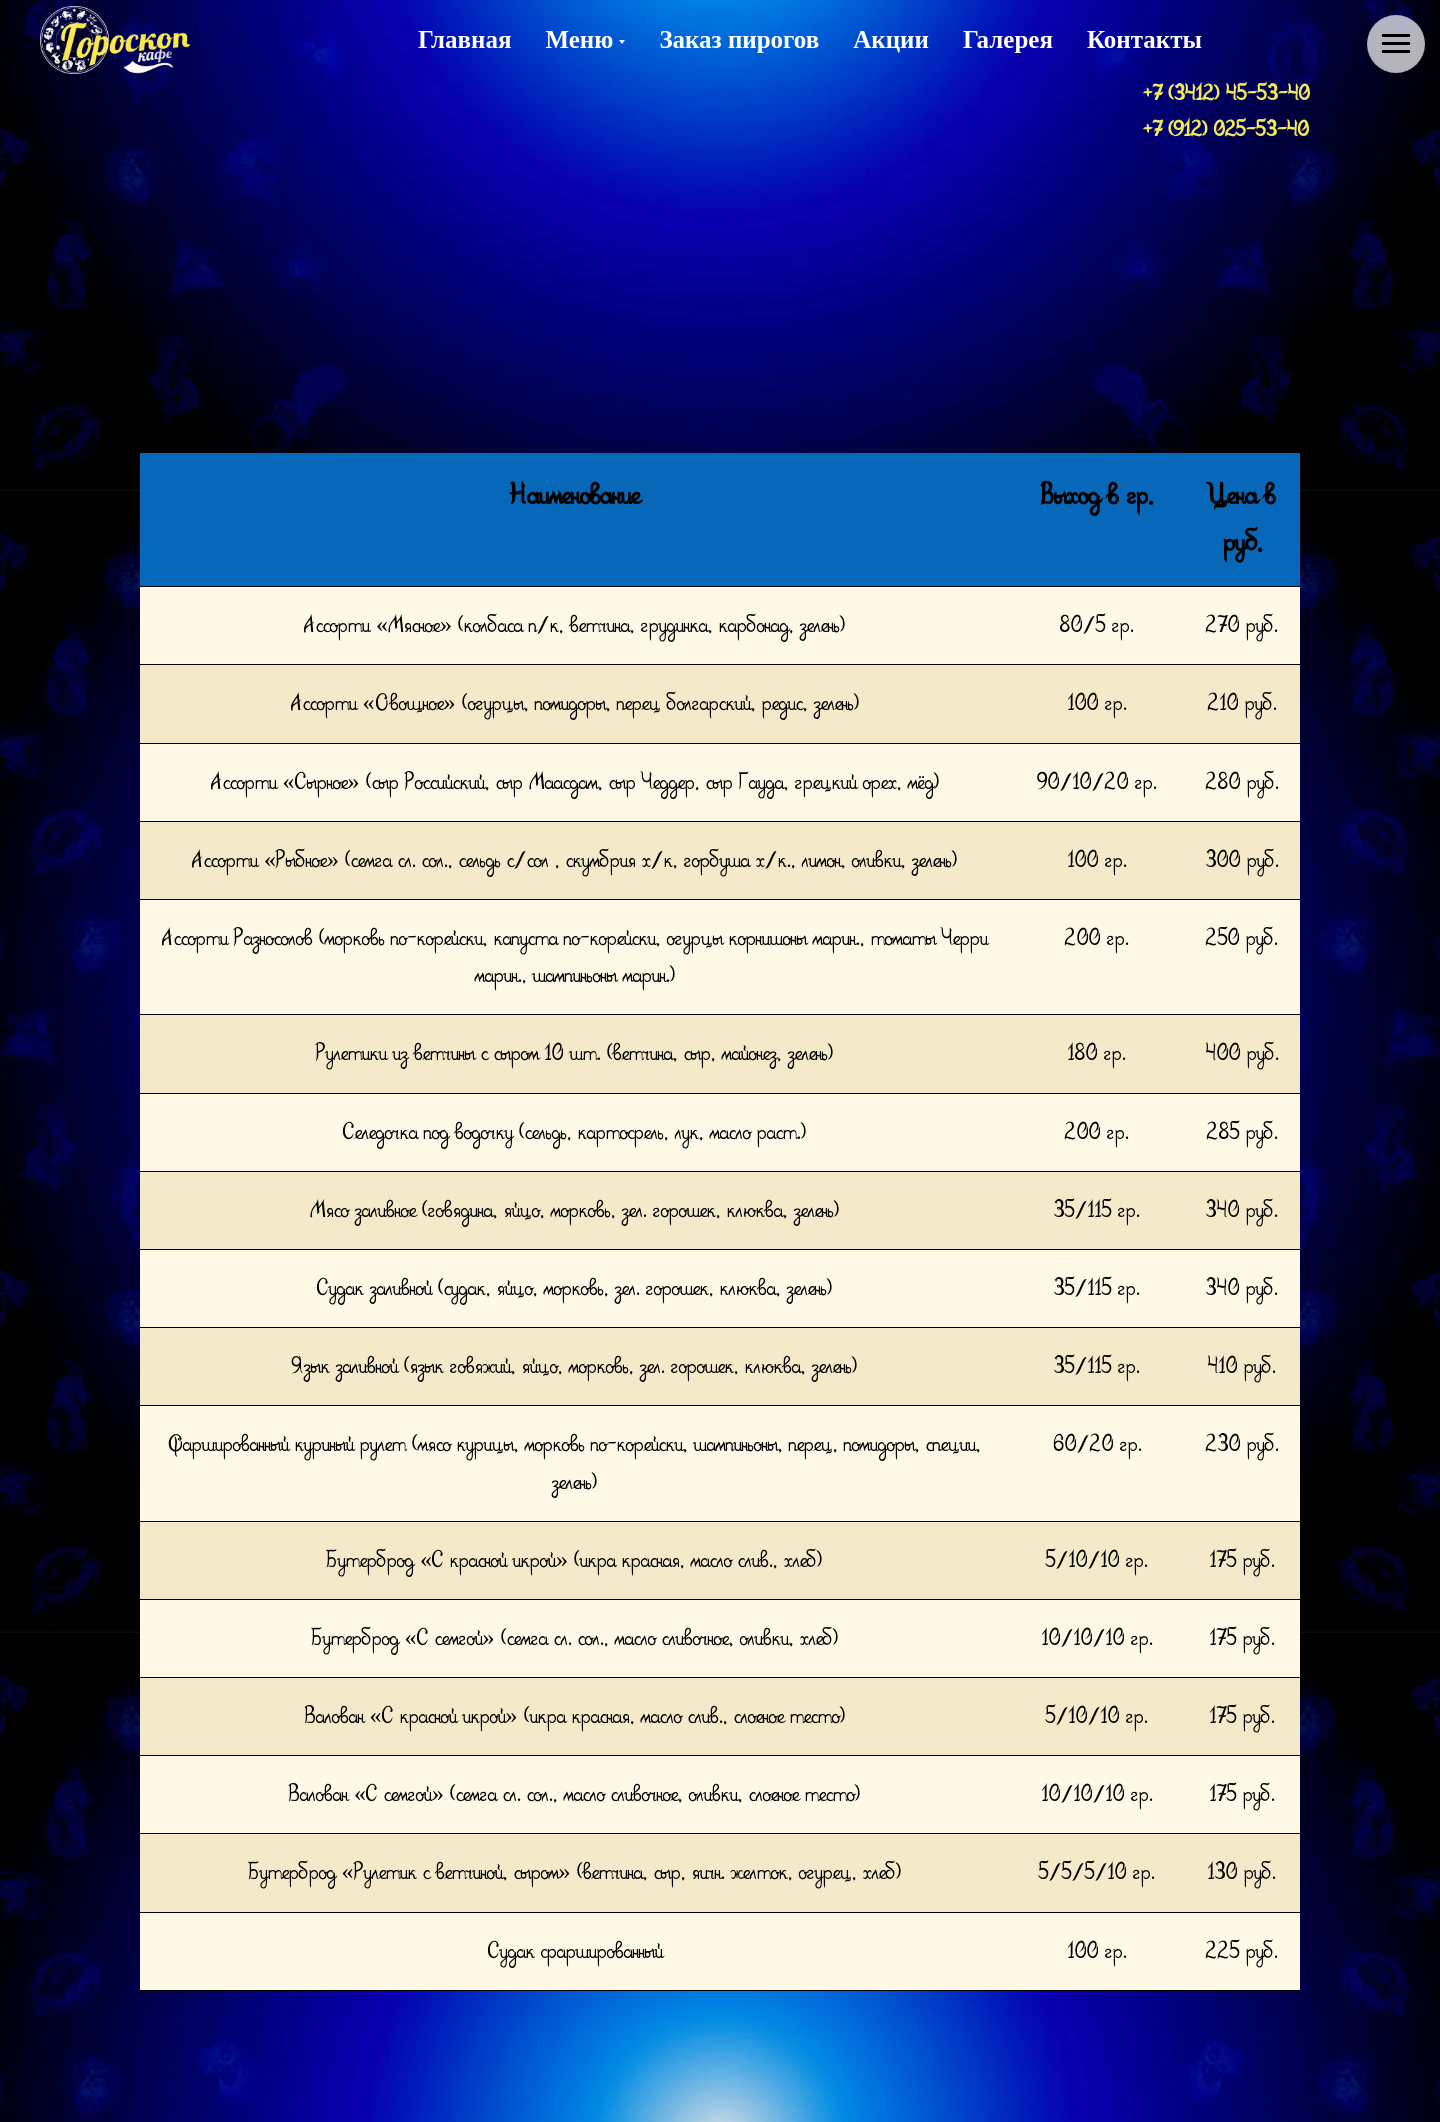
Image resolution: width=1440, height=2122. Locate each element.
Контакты (1144, 39)
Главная (465, 39)
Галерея (1008, 39)
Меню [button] (580, 39)
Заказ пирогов (739, 39)
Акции (891, 39)
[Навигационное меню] (1396, 44)
